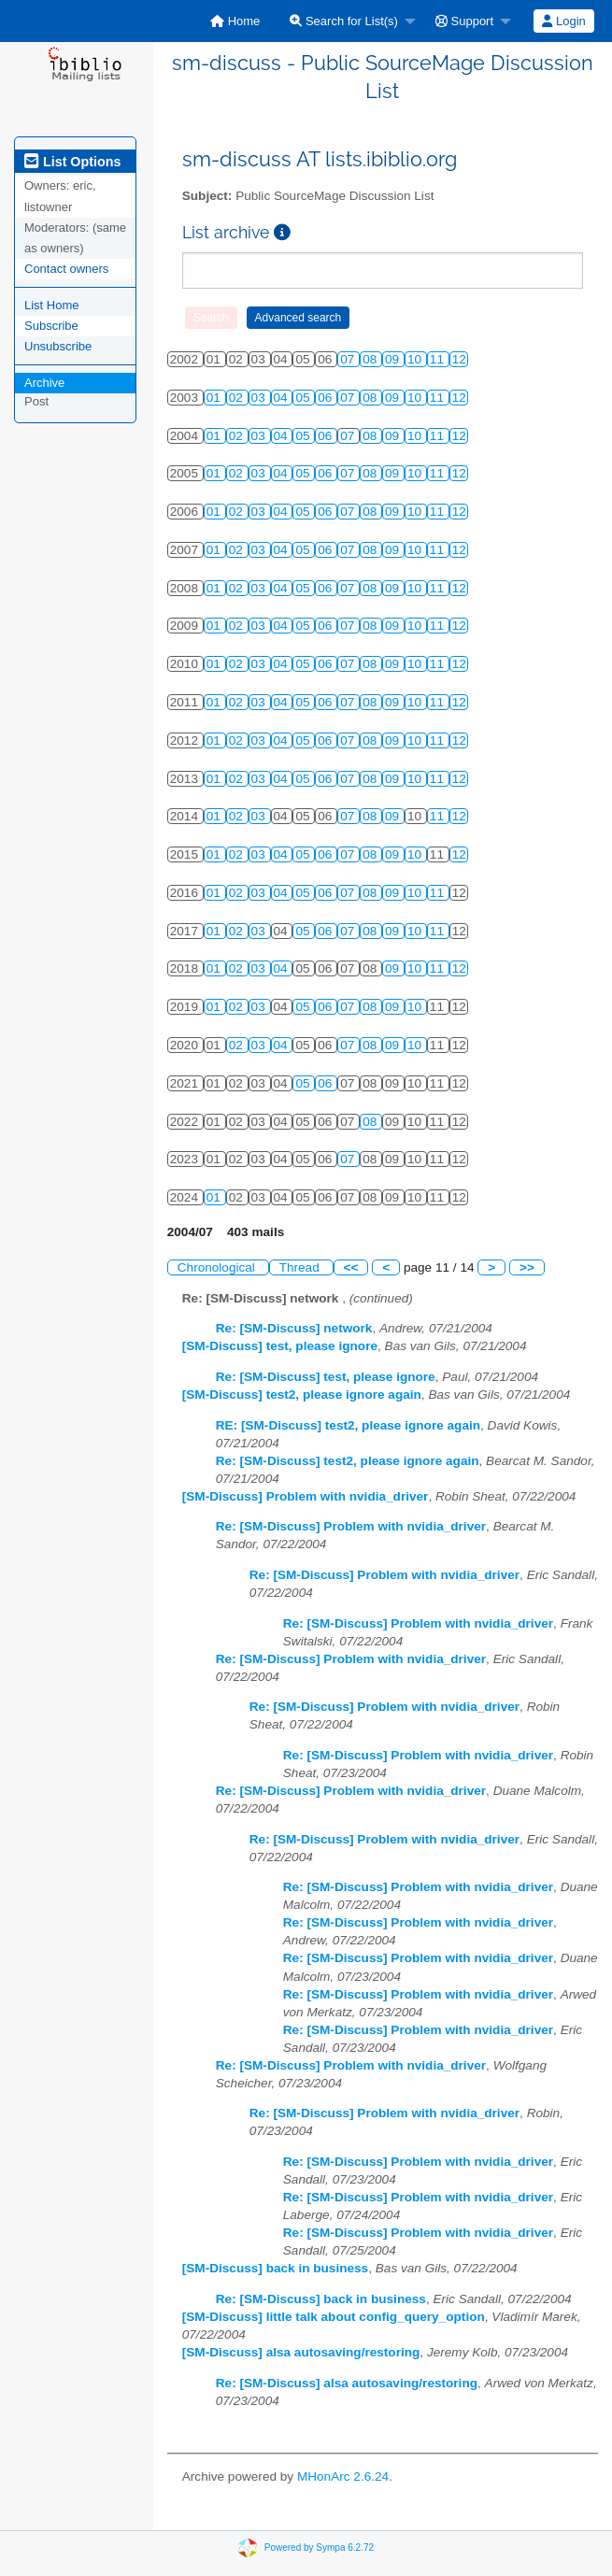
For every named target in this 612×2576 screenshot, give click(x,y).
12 (459, 359)
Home (235, 21)
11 (439, 359)
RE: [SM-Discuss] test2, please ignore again (348, 1425)
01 (215, 398)
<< (351, 1267)
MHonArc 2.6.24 (343, 2476)
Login (563, 21)
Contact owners (66, 269)
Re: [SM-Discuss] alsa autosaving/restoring (346, 2383)
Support (464, 21)
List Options (72, 161)
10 (416, 359)
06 (326, 398)
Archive (44, 383)
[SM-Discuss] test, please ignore (279, 1346)
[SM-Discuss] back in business (275, 2268)
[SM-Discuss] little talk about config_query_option (333, 2317)
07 (349, 359)
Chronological (218, 1267)
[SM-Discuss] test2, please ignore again (301, 1395)
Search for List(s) (344, 21)
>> (526, 1267)
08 (371, 359)
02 (238, 398)
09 (394, 359)
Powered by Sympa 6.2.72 (319, 2546)
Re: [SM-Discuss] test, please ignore (325, 1377)
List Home (51, 305)
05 (304, 398)
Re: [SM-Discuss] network (294, 1328)
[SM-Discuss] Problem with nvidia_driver (305, 1496)
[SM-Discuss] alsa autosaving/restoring (301, 2352)
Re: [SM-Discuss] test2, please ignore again (347, 1461)
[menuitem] (235, 21)
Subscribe (51, 326)
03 (260, 398)
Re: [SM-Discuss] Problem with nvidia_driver (351, 1526)
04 (283, 398)
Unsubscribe (58, 346)
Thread (301, 1267)
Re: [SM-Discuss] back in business (321, 2299)
